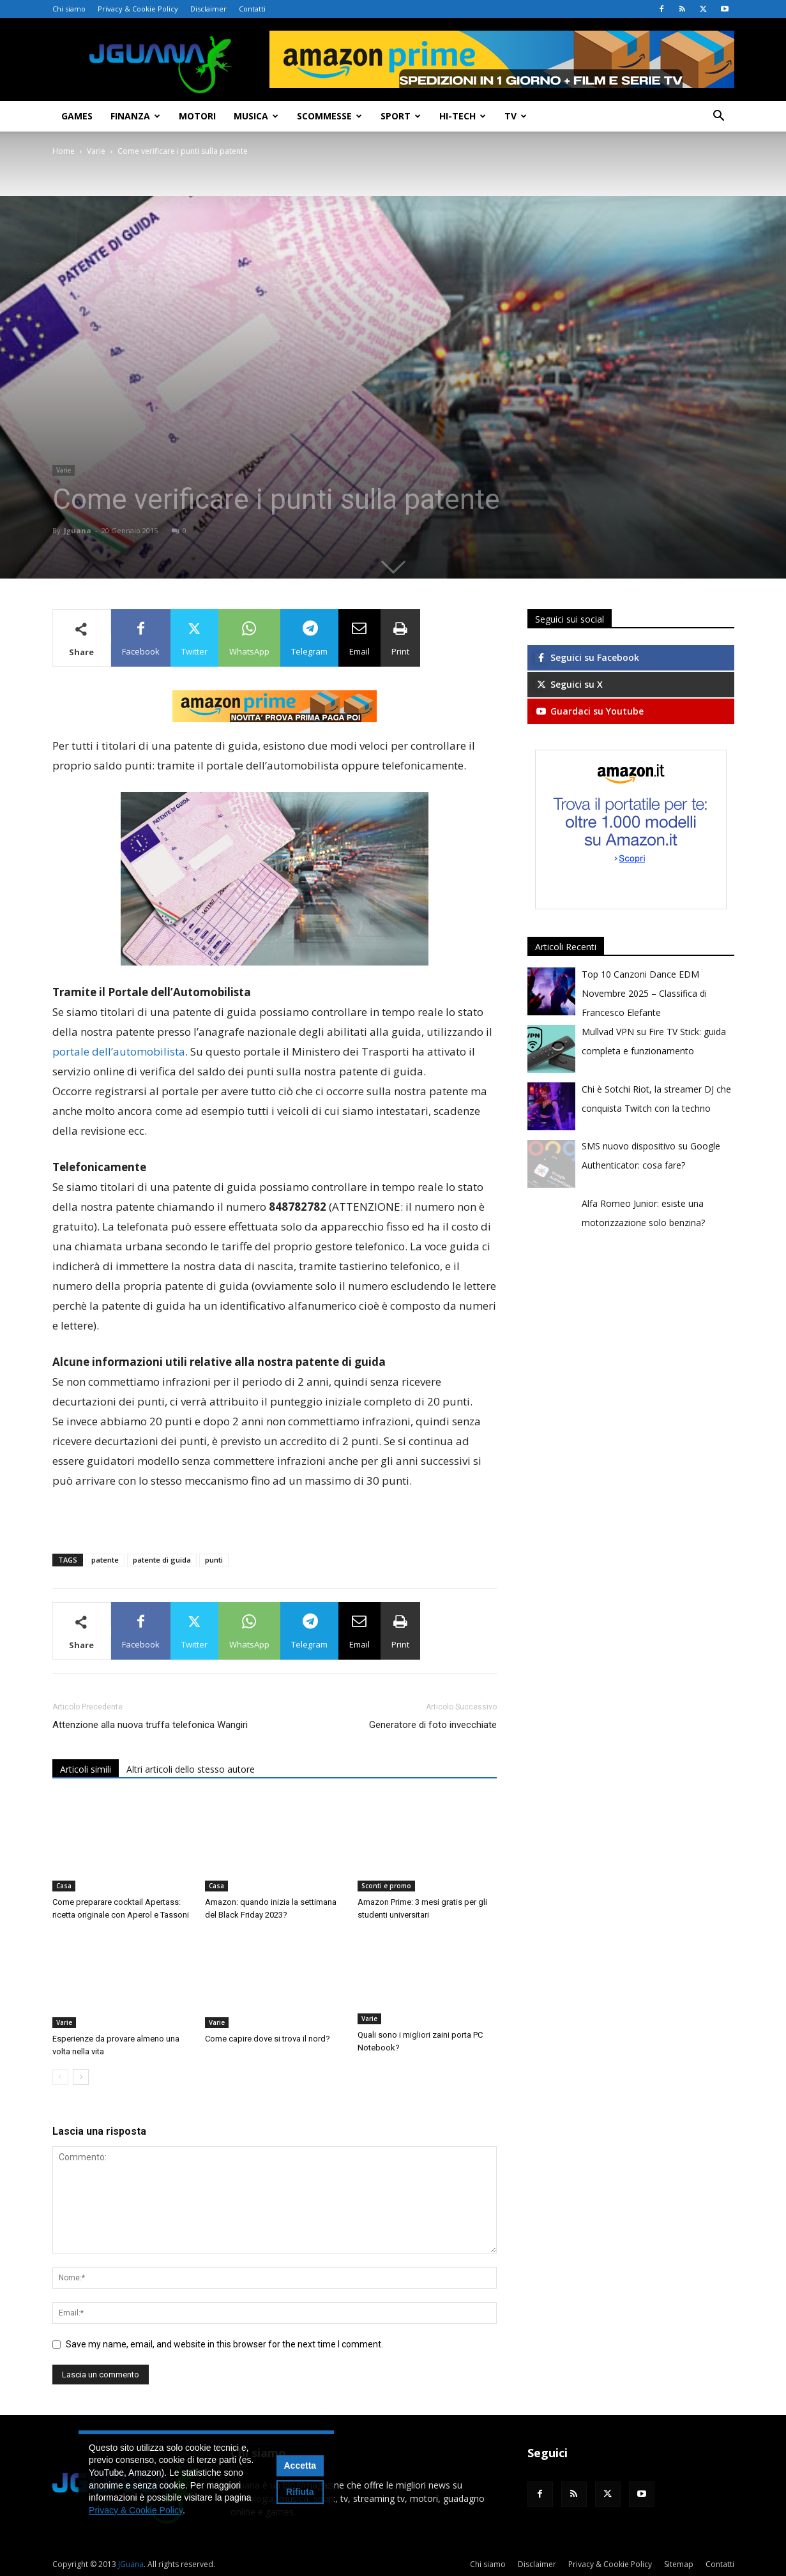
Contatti (252, 8)
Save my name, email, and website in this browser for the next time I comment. (224, 2344)
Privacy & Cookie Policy (138, 8)
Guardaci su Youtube (589, 711)
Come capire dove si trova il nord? (267, 2038)
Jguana (77, 530)
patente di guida (162, 1560)
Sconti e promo (386, 1885)
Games (77, 116)
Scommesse (329, 116)
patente (105, 1560)
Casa (64, 1885)
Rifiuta (300, 2492)
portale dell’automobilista (118, 1051)
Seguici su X (569, 684)
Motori (197, 116)
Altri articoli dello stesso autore (190, 1769)
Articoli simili (85, 1769)
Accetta (300, 2465)
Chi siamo (69, 8)
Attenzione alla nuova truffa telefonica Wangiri (150, 1725)
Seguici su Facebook (587, 657)
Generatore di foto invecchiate (433, 1725)
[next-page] (81, 2077)
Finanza (135, 116)
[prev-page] (60, 2077)
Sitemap (678, 2564)
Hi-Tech (462, 116)
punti (214, 1560)
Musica (256, 116)
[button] (719, 117)
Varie (96, 151)
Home (63, 151)
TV (515, 116)
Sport (401, 116)
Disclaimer (208, 8)
